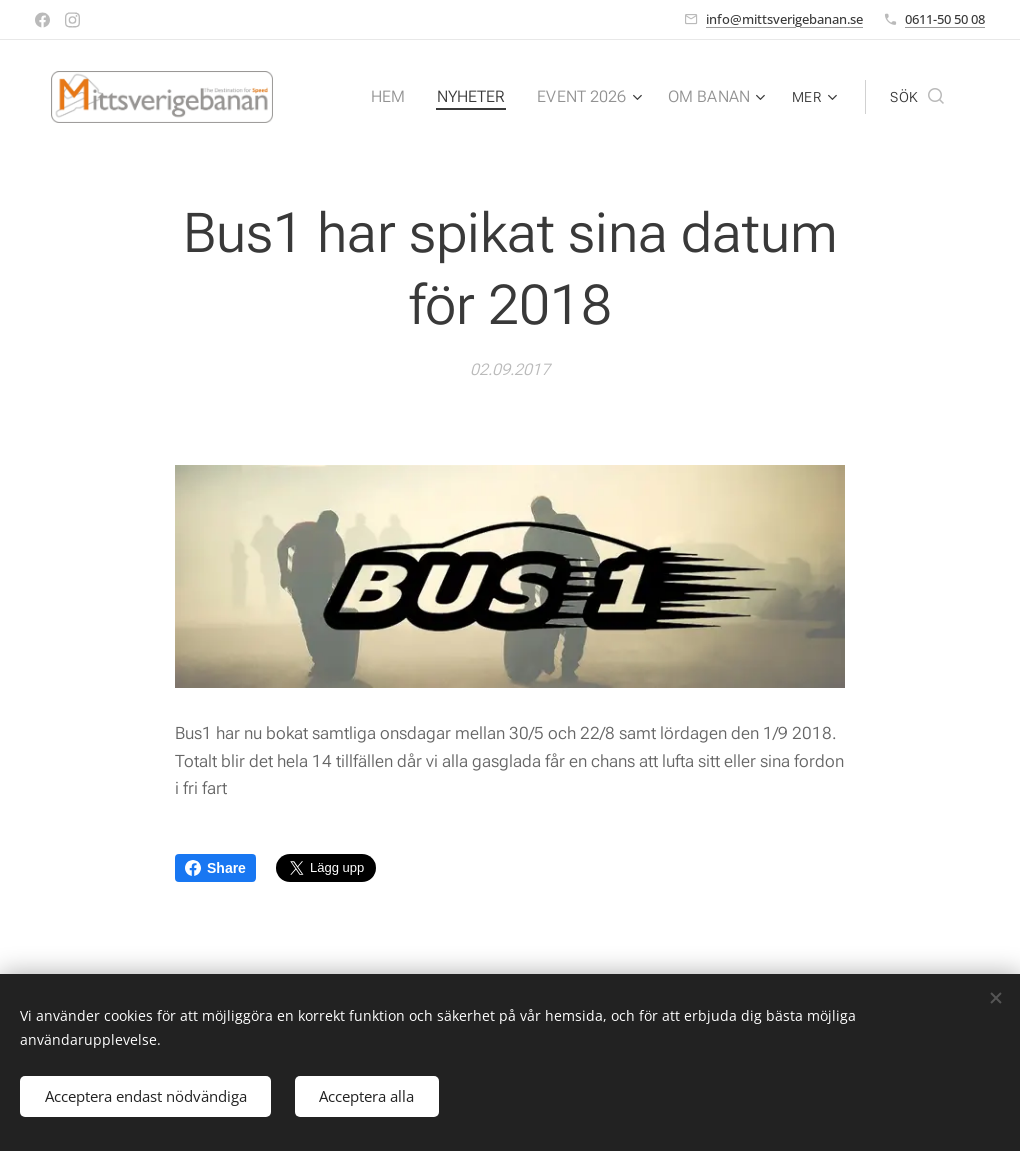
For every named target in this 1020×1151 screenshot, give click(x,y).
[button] (917, 97)
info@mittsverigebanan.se (784, 19)
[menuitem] (406, 97)
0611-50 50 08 (945, 19)
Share (215, 868)
